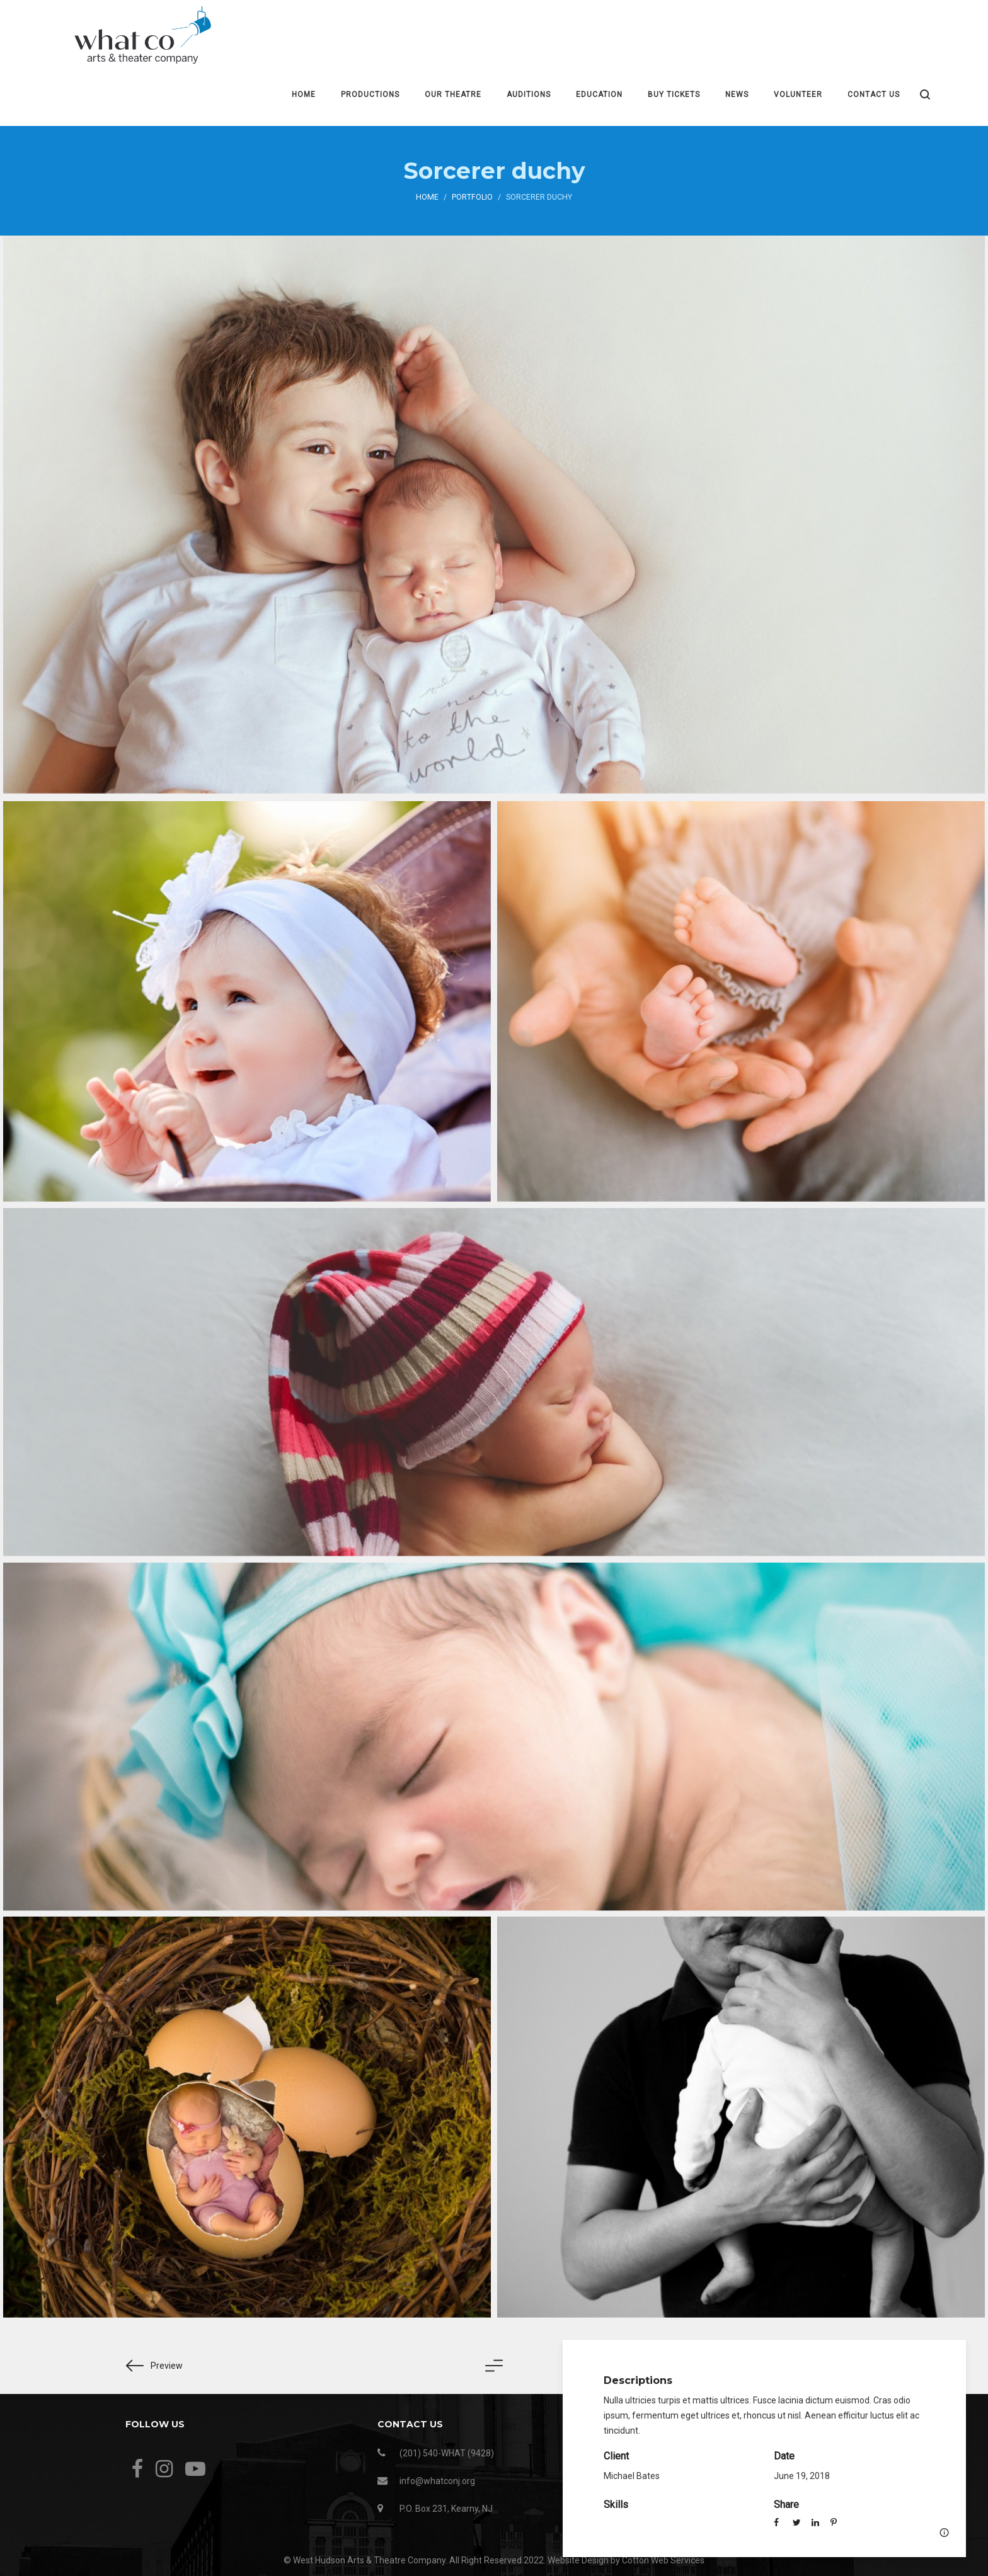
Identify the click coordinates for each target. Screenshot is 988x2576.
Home (427, 197)
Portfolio (472, 197)
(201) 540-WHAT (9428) (446, 2453)
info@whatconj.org (437, 2481)
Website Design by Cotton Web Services (626, 2560)
